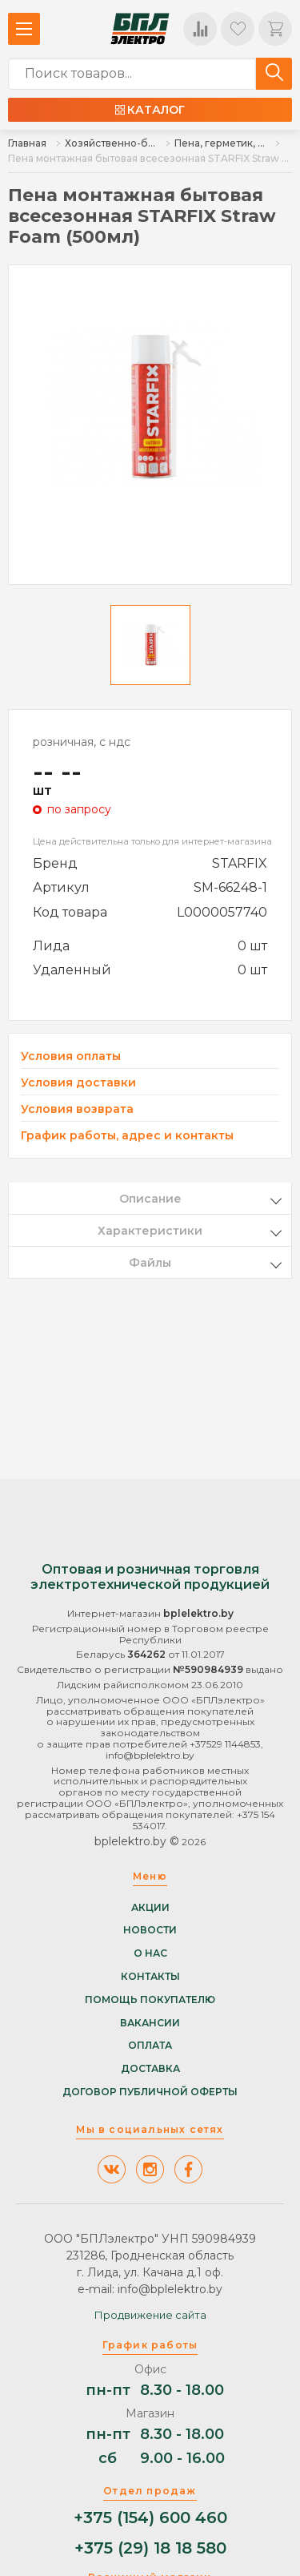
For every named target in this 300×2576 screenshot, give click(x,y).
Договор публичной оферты (150, 2092)
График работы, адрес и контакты (127, 1135)
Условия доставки (78, 1083)
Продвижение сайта (150, 2314)
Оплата (150, 2045)
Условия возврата (77, 1109)
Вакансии (150, 2023)
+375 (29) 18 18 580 (150, 2548)
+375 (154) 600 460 (150, 2518)
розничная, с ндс (81, 742)
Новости (150, 1930)
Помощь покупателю (150, 2000)
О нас (150, 1953)
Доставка (150, 2068)
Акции (150, 1907)
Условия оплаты (71, 1056)
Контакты (150, 1976)
